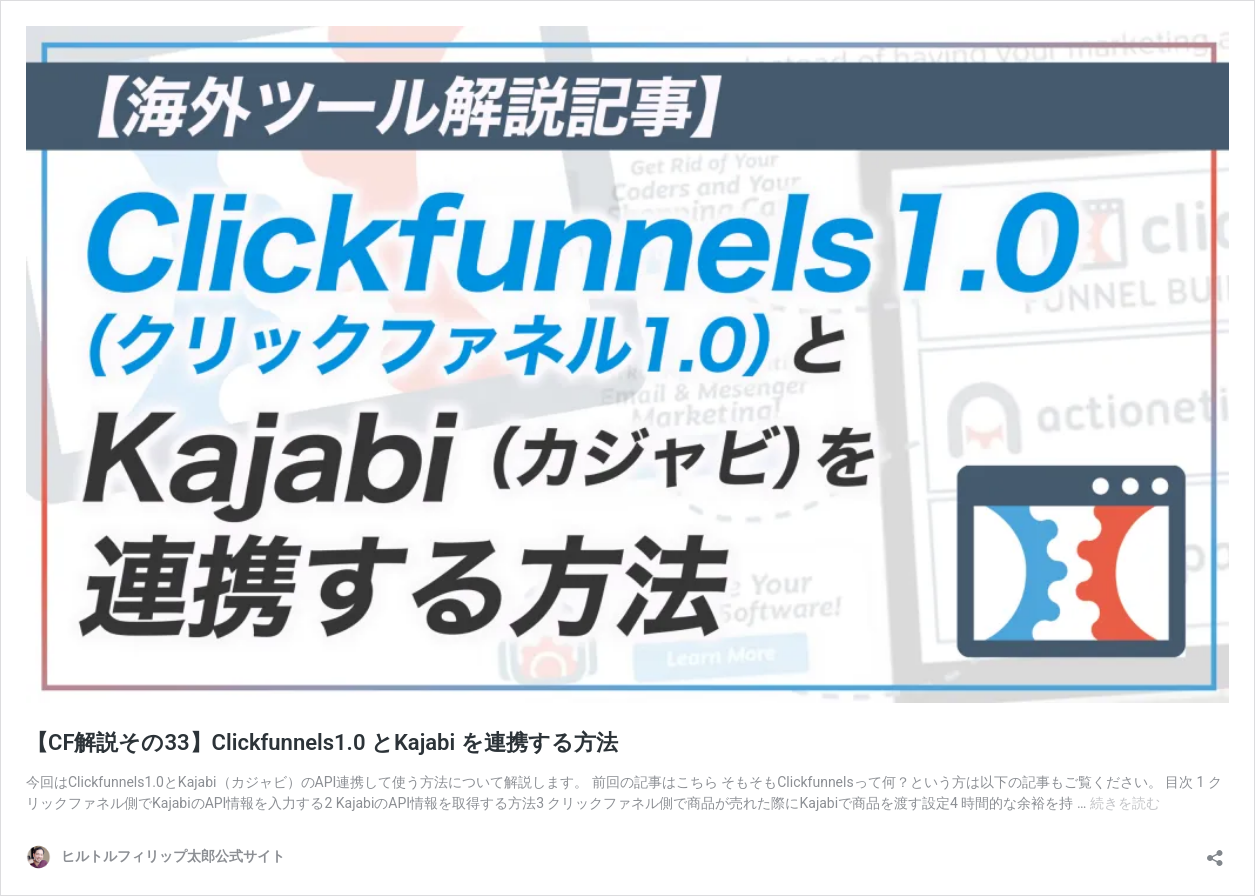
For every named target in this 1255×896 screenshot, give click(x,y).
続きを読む (1125, 803)
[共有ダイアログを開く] (1215, 851)
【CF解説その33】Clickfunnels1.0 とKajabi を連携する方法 (322, 742)
